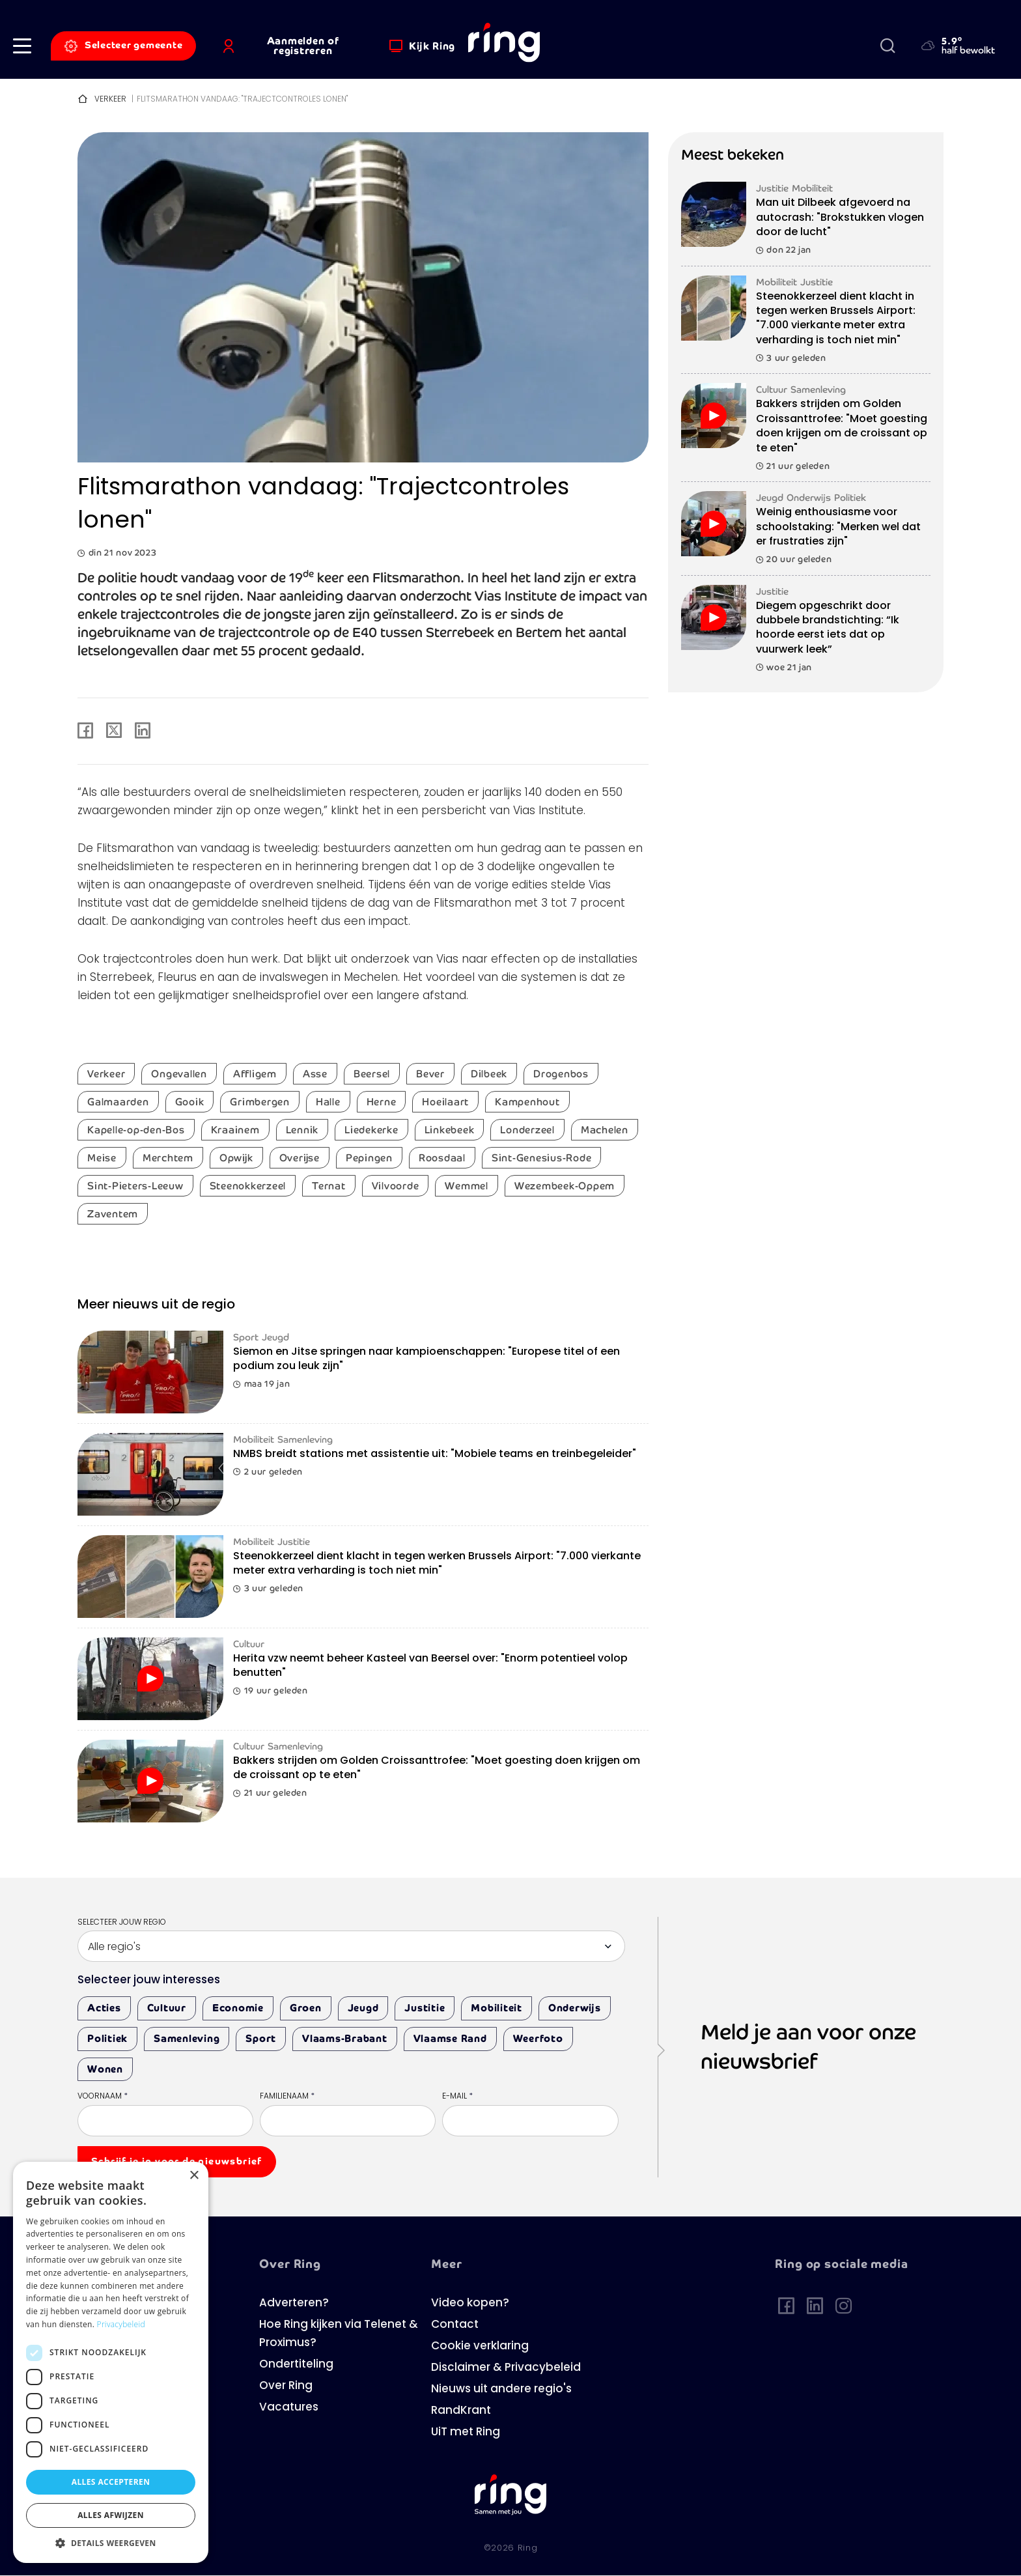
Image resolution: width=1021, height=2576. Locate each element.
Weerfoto (538, 2038)
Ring (528, 2548)
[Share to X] (114, 731)
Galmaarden (118, 1102)
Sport (260, 2038)
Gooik (189, 1102)
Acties (104, 2008)
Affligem (255, 1074)
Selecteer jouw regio (121, 1923)
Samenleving (186, 2038)
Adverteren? (294, 2303)
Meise (102, 1158)
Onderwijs (574, 2008)
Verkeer (110, 100)
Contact (455, 2324)
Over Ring (286, 2386)
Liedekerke (371, 1130)
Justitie (424, 2008)
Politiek (107, 2038)
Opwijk (236, 1158)
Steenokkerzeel (248, 1186)
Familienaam (287, 2097)
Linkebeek (450, 1130)
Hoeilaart (445, 1102)
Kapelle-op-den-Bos (136, 1130)
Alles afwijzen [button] (110, 2515)
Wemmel (466, 1186)
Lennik (302, 1130)
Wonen (105, 2069)
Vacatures (288, 2407)
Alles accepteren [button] (111, 2481)
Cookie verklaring (480, 2346)
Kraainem (235, 1130)
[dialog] (110, 2362)
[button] (22, 46)
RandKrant (461, 2410)
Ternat (329, 1186)
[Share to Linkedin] (142, 731)
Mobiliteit (496, 2008)
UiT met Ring (465, 2432)
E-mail (457, 2097)
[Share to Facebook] (85, 731)
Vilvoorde (395, 1186)
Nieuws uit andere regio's (501, 2389)
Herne (382, 1102)
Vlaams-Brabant (344, 2038)
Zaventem (112, 1214)
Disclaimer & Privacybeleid (506, 2367)
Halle (328, 1102)
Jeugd (363, 2008)
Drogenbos (561, 1074)
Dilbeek (489, 1074)
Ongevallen (179, 1074)
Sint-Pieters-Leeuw (135, 1186)
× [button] (194, 2176)
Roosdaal (442, 1158)
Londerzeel (527, 1130)
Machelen (604, 1130)
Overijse (299, 1158)
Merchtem (168, 1158)
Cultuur (166, 2008)
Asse (315, 1074)
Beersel (372, 1074)
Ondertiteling (296, 2364)
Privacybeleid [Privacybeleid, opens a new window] (121, 2324)
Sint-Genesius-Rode (542, 1158)
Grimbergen (260, 1102)
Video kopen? (470, 2303)
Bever (430, 1074)
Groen (306, 2008)
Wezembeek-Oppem (564, 1186)
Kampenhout (527, 1102)
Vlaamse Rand (450, 2038)
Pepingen (369, 1158)
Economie (238, 2008)
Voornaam (102, 2097)
